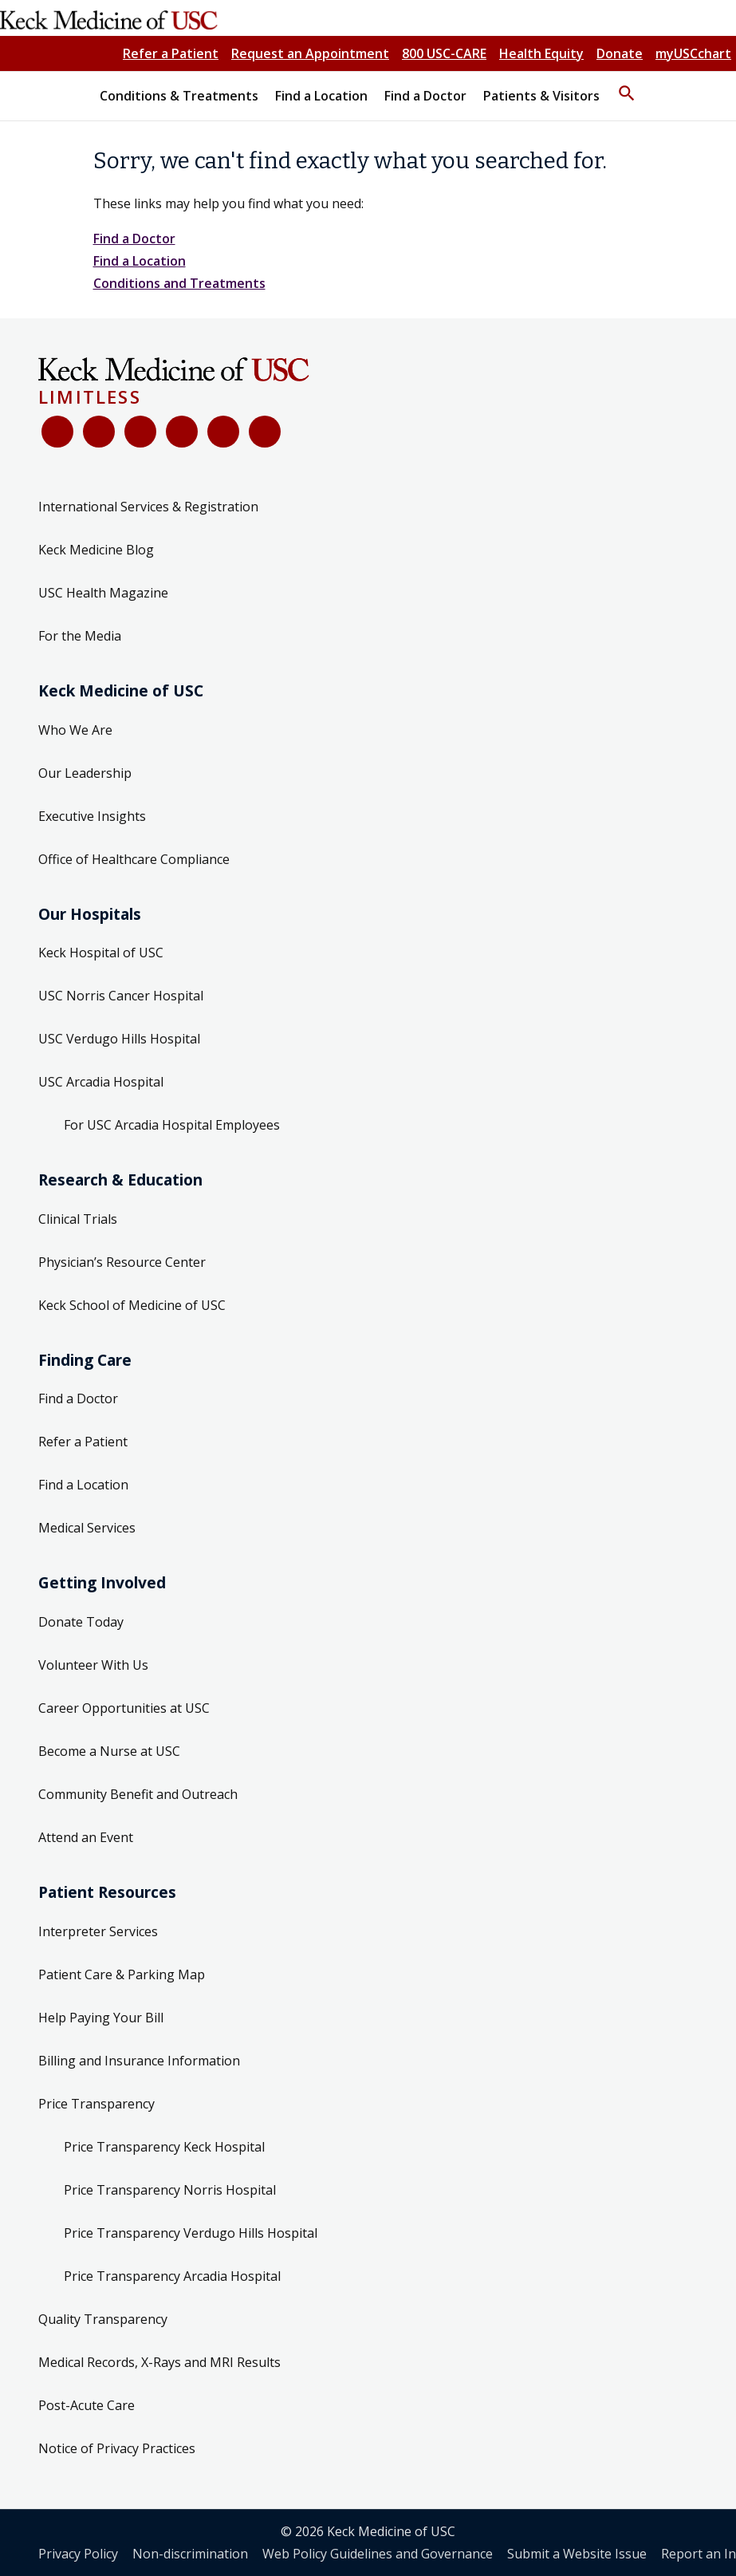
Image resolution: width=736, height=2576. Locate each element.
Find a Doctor (134, 238)
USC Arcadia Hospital (100, 1082)
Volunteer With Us (93, 1665)
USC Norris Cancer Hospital (120, 995)
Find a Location (139, 261)
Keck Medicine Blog (96, 549)
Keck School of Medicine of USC (132, 1305)
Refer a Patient (170, 53)
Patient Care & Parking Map (121, 1974)
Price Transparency (96, 2103)
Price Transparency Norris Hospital (170, 2190)
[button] (627, 86)
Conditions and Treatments (179, 283)
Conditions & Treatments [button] (179, 96)
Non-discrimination (190, 2553)
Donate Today (81, 1622)
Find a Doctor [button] (425, 96)
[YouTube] (140, 431)
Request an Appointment (310, 53)
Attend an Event (85, 1837)
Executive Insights (92, 816)
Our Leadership (85, 773)
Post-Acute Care (86, 2405)
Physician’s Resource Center (122, 1262)
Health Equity (541, 53)
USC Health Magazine (103, 593)
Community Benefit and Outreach (138, 1794)
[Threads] (265, 431)
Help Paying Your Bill (100, 2017)
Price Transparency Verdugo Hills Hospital (190, 2233)
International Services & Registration (148, 506)
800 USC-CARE (444, 53)
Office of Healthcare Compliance (134, 859)
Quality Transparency (102, 2319)
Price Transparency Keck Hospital (164, 2147)
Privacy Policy (78, 2553)
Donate (619, 53)
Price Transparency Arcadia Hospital (172, 2276)
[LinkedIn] (182, 431)
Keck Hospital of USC (100, 952)
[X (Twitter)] (99, 431)
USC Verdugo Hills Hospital (119, 1038)
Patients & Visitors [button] (541, 96)
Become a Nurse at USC (109, 1751)
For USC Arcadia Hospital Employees (172, 1125)
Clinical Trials (77, 1219)
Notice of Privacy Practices (116, 2448)
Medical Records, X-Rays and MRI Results (159, 2362)
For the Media (79, 636)
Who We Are (75, 730)
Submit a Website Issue (577, 2553)
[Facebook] (57, 431)
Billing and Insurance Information (139, 2060)
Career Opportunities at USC (124, 1708)
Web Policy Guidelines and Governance (377, 2553)
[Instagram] (223, 431)
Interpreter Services (98, 1931)
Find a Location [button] (321, 96)
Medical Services (87, 1528)
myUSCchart (693, 53)
